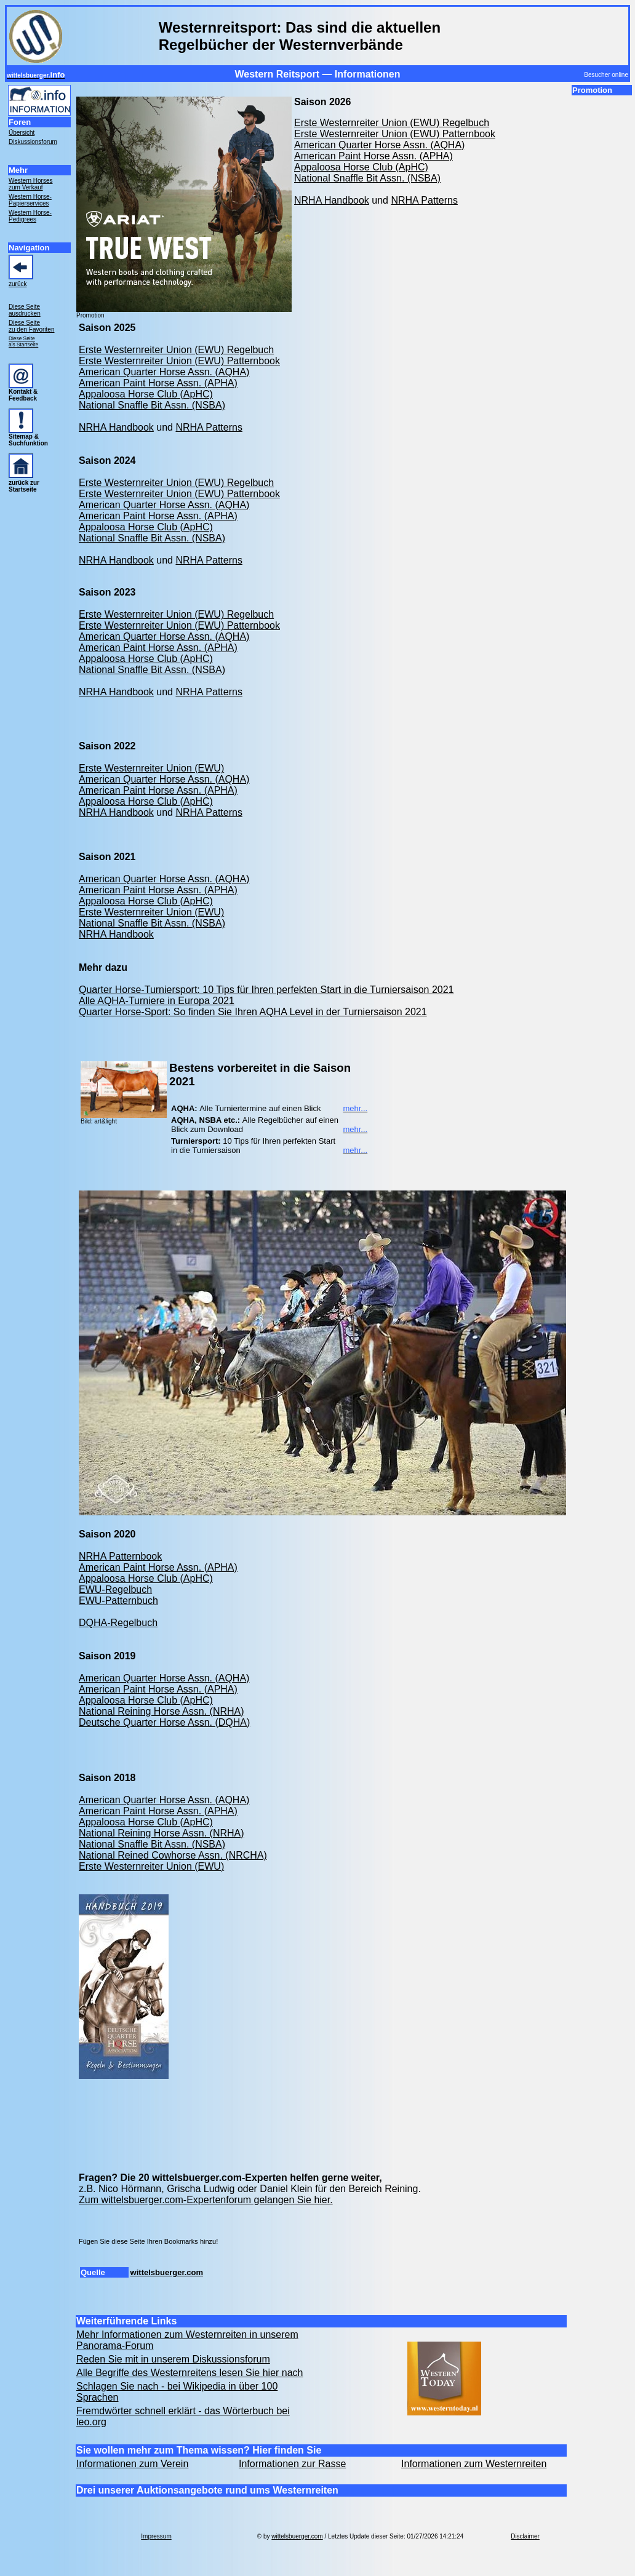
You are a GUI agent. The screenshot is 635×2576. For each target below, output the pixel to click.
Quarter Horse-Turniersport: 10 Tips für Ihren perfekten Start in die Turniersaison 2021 (266, 989)
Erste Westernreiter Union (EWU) (151, 768)
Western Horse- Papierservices (30, 200)
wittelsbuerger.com (166, 2272)
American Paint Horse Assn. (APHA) (373, 156)
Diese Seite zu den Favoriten (32, 326)
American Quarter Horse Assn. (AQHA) (379, 145)
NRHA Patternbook (120, 1556)
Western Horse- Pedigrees (30, 216)
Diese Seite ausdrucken (25, 310)
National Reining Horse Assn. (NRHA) (161, 1711)
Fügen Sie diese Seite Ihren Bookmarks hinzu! (148, 2241)
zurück (17, 284)
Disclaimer (525, 2536)
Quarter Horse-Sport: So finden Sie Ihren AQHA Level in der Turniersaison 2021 (253, 1012)
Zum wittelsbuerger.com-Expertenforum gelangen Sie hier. (206, 2200)
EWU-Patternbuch (118, 1600)
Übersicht (21, 132)
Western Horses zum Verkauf (31, 184)
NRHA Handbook (331, 200)
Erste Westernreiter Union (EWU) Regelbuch (391, 123)
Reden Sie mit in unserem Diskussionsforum (173, 2359)
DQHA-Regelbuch (118, 1622)
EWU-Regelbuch (115, 1589)
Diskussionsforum (33, 141)
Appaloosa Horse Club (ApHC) (361, 167)
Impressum (156, 2536)
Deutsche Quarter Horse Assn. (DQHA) (164, 1722)
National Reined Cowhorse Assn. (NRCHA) (173, 1855)
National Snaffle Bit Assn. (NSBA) (367, 178)
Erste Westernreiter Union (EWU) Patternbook (394, 134)
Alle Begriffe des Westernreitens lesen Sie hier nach (189, 2372)
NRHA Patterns (424, 200)
